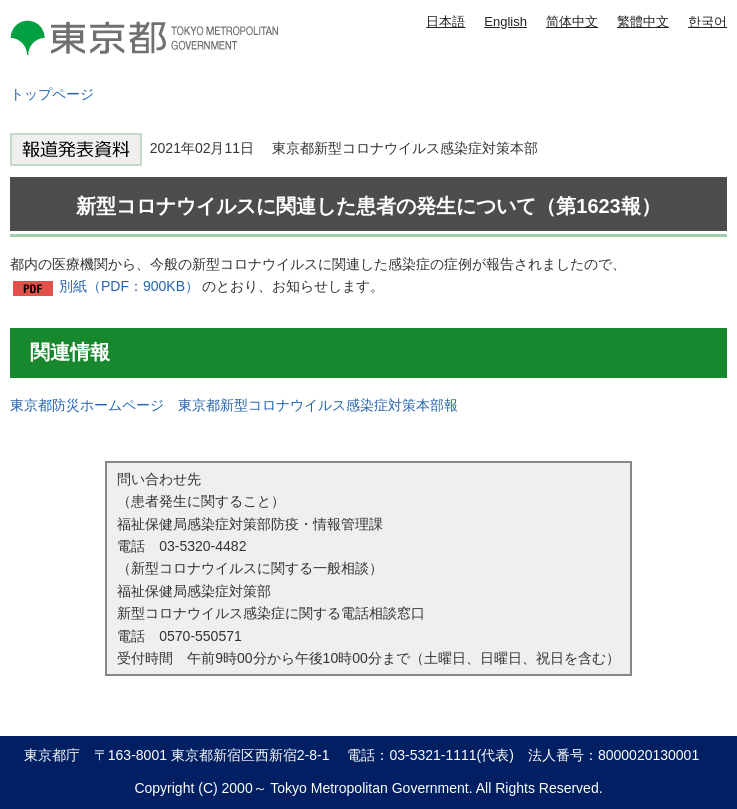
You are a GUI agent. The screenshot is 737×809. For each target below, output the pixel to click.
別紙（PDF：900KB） (129, 286)
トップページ (52, 94)
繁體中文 (643, 21)
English (505, 21)
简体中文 (572, 21)
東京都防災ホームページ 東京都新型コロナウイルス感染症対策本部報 (234, 405)
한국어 (707, 21)
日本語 (445, 21)
